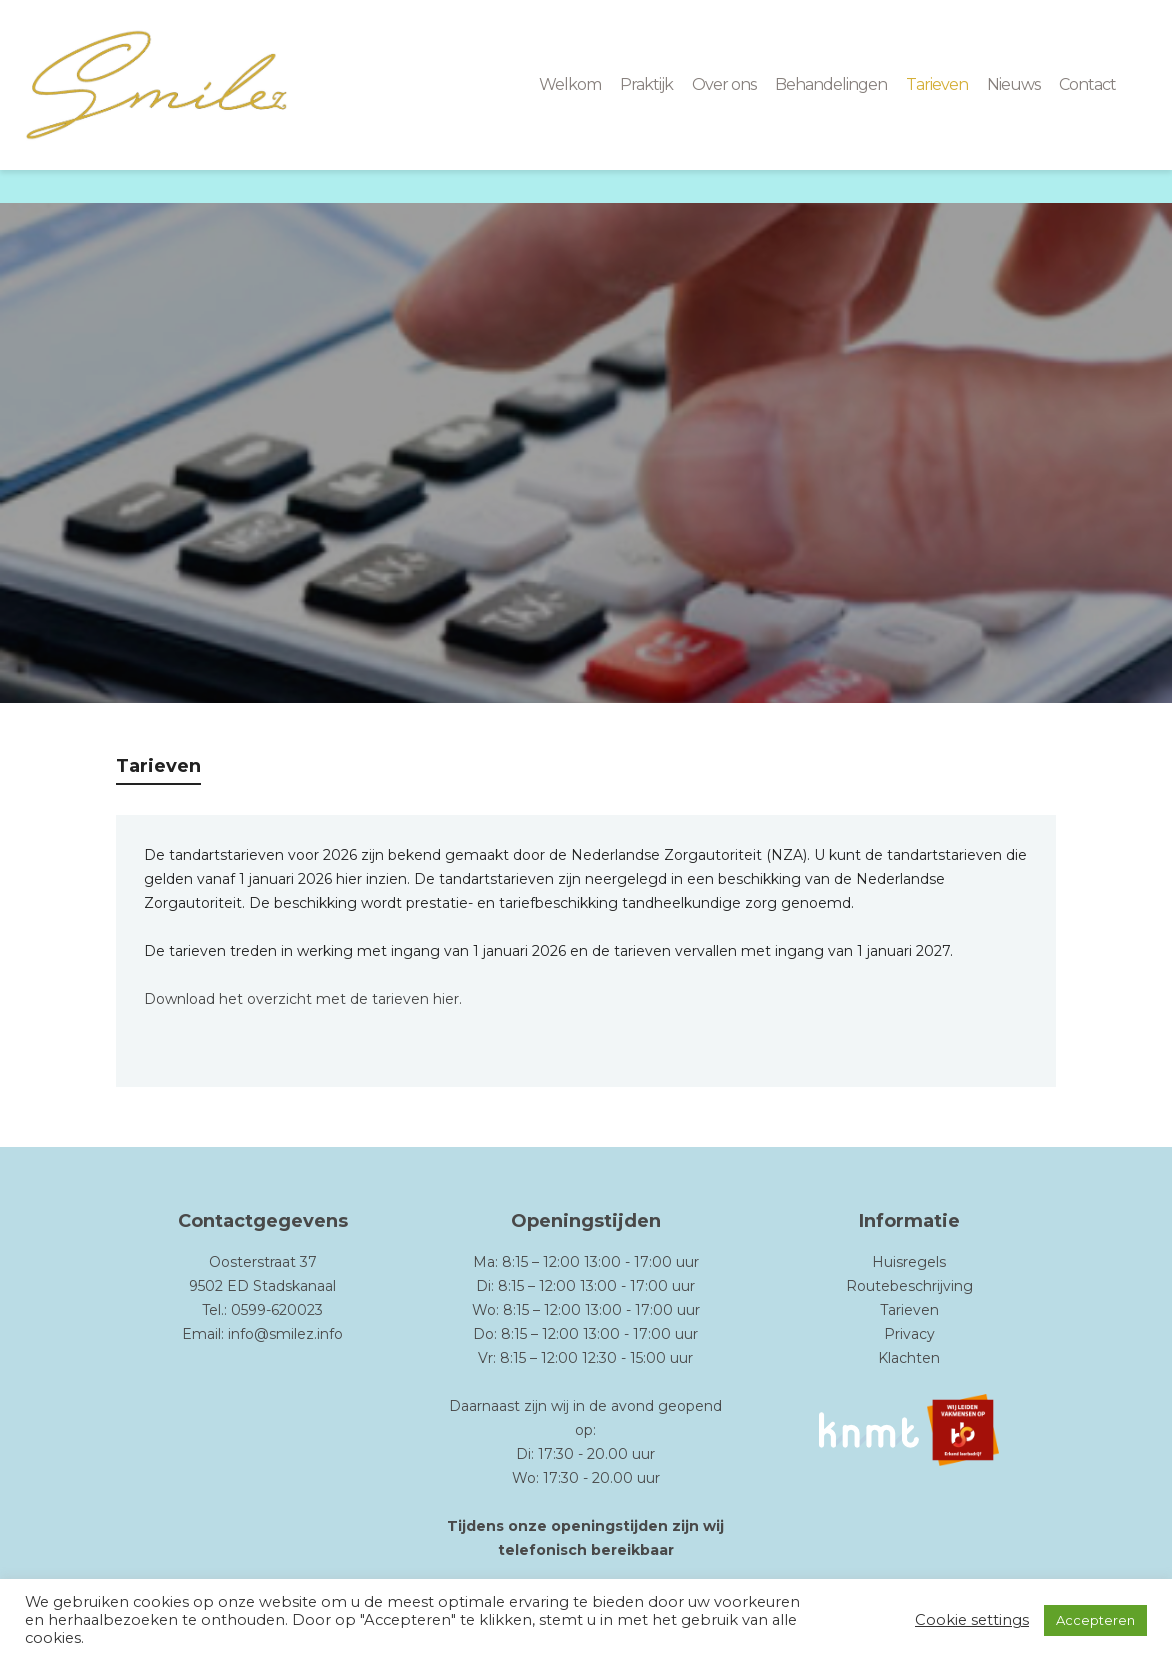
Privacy (909, 1334)
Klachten (909, 1358)
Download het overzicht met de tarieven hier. (303, 999)
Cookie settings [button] (972, 1620)
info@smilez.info (285, 1334)
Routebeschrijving (909, 1286)
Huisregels (909, 1262)
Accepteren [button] (1095, 1620)
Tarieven (909, 1310)
